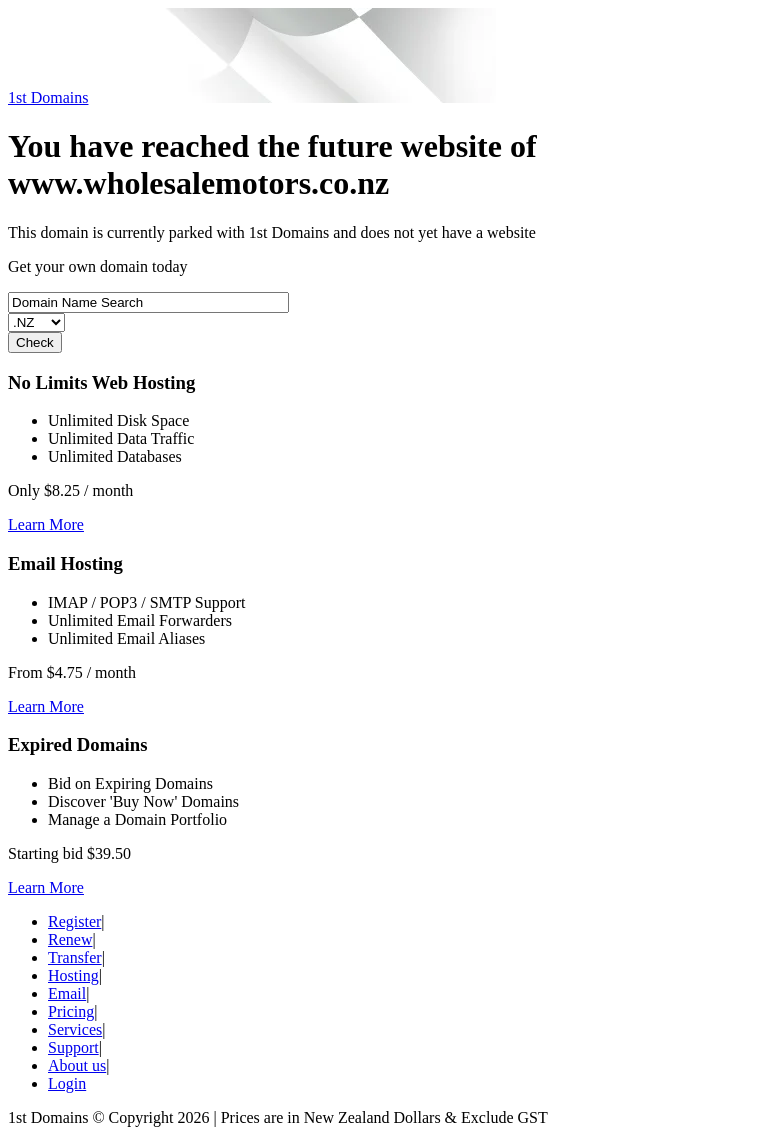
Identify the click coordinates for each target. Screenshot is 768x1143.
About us (77, 1065)
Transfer (75, 957)
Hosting (73, 975)
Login (67, 1083)
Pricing (71, 1011)
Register (74, 921)
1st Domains (48, 97)
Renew (70, 939)
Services (75, 1029)
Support (73, 1047)
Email (67, 993)
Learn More (46, 524)
